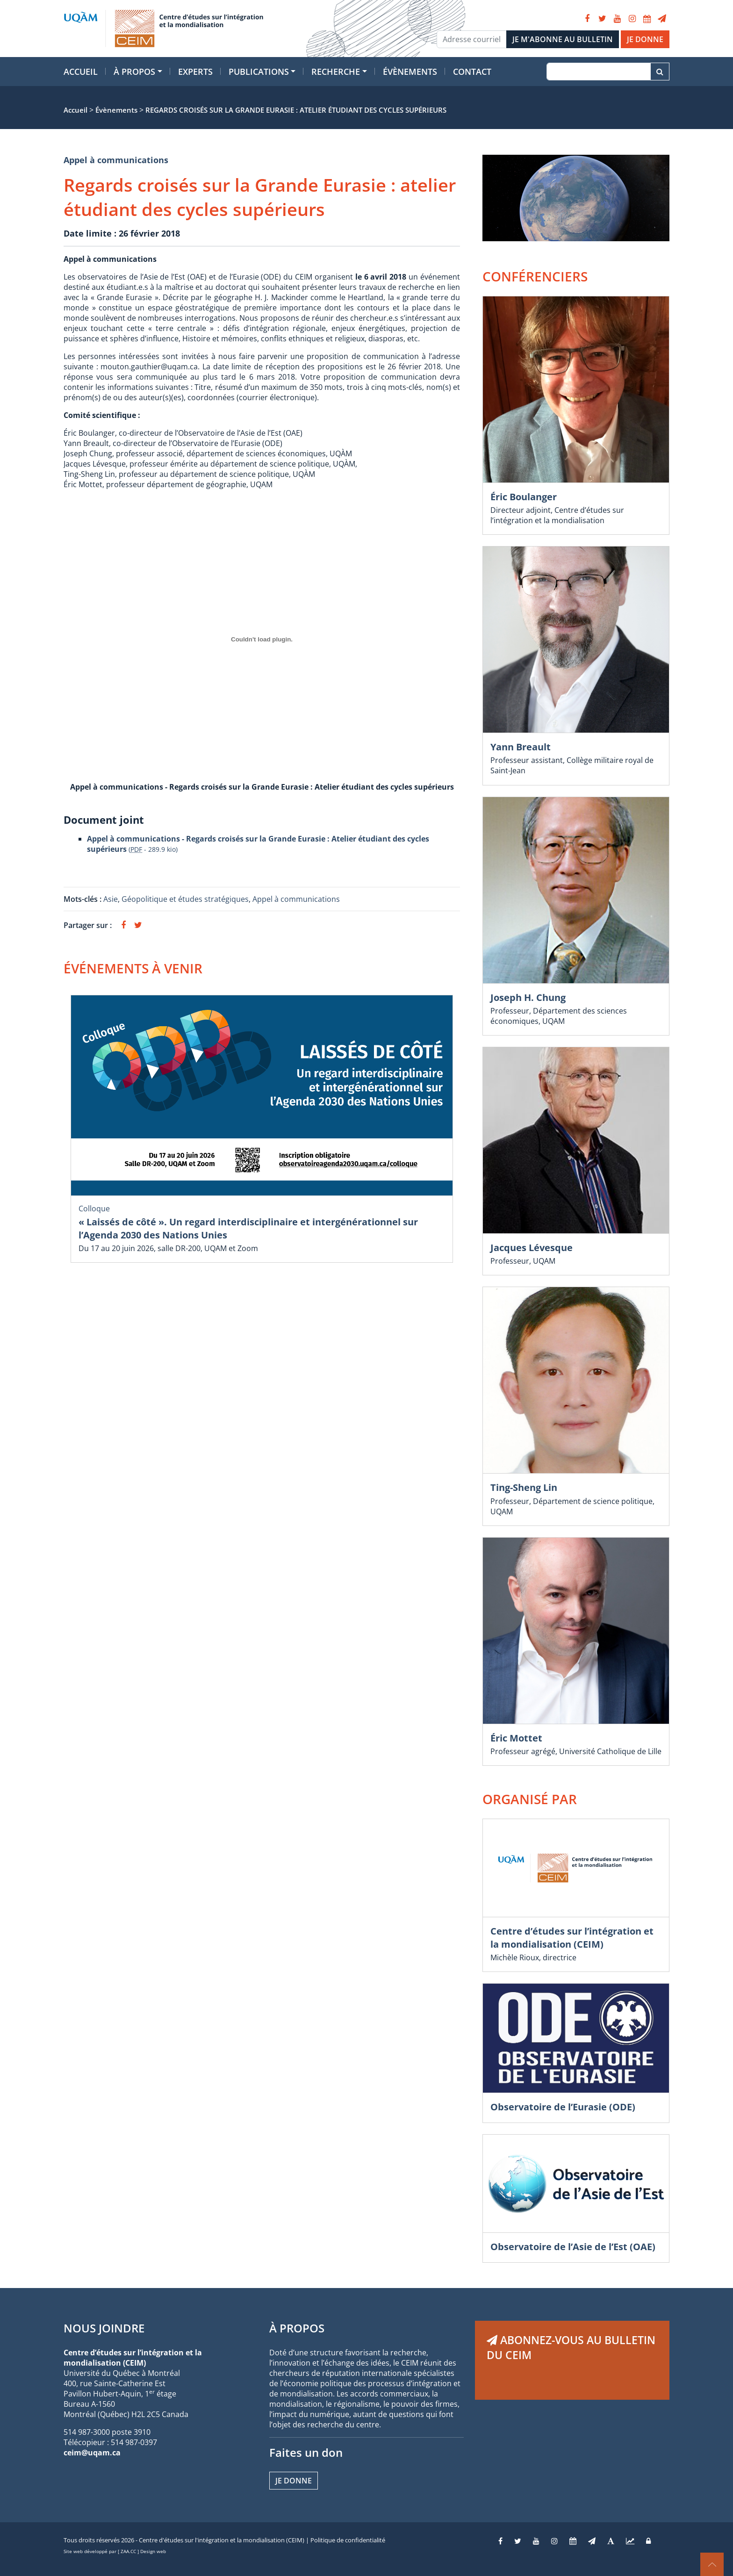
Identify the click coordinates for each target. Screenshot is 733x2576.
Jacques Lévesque (531, 1247)
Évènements (410, 71)
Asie (110, 899)
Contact (472, 71)
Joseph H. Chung (528, 997)
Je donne (293, 2480)
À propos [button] (134, 71)
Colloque (94, 1208)
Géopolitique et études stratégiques (185, 899)
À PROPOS (296, 2328)
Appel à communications (116, 159)
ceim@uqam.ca (92, 2452)
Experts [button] (195, 71)
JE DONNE (645, 39)
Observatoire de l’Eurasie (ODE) (562, 2107)
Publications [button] (259, 71)
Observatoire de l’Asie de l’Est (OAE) (572, 2246)
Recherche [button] (335, 71)
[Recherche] (598, 71)
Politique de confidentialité (347, 2540)
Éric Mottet (516, 1738)
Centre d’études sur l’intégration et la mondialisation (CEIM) (572, 1937)
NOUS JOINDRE (104, 2328)
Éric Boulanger (523, 496)
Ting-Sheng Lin (523, 1487)
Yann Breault (520, 747)
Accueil (81, 71)
